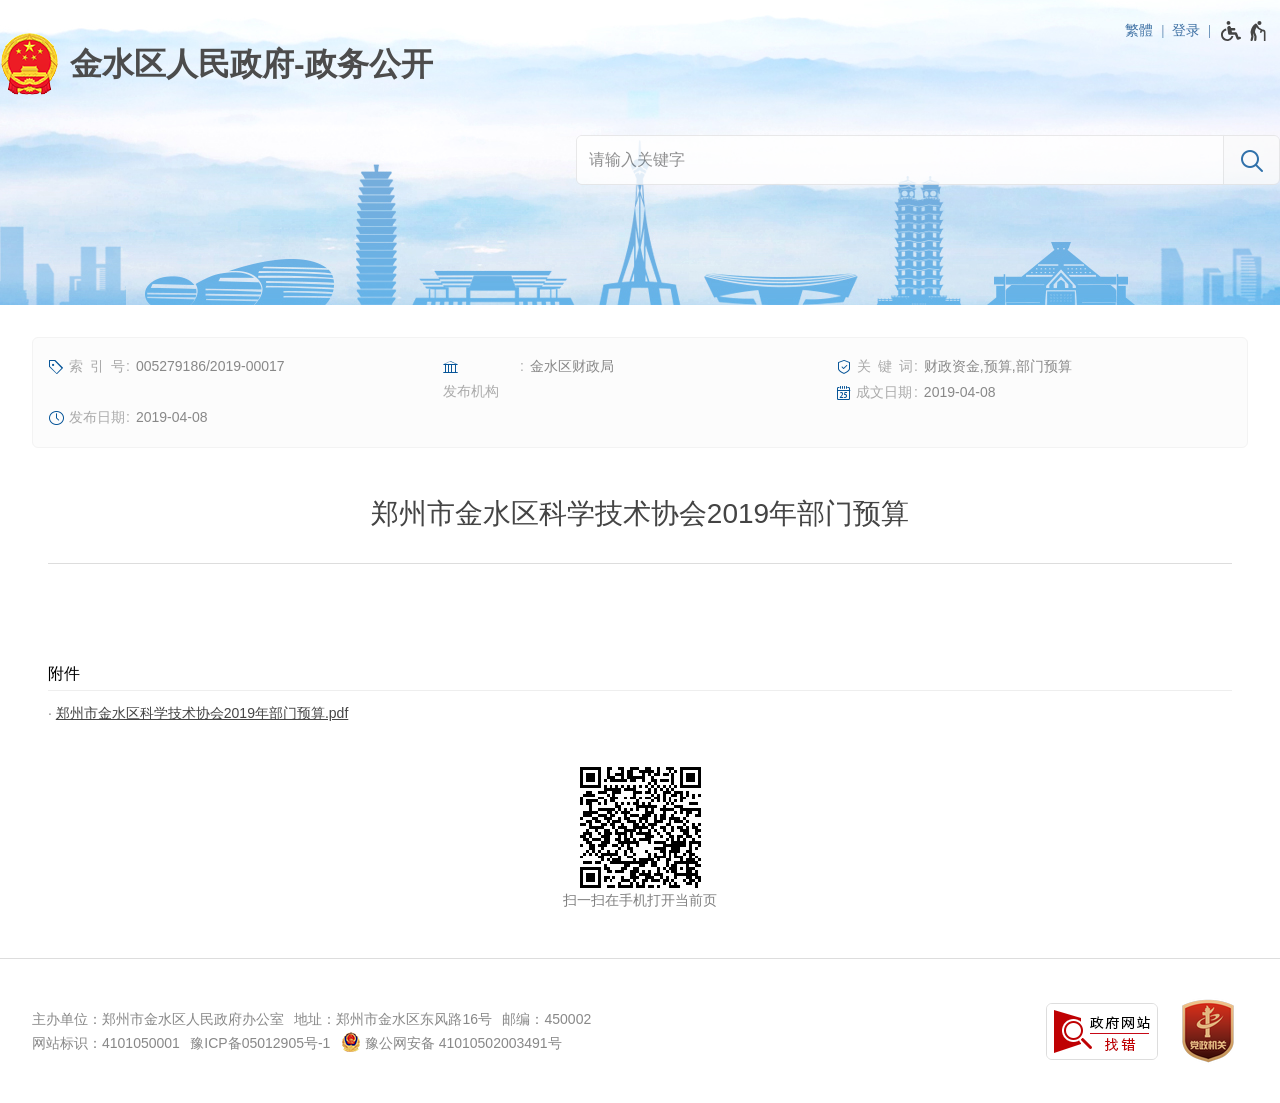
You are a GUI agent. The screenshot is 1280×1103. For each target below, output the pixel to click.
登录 (1186, 30)
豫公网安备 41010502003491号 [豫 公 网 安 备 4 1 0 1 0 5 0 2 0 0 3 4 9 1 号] (451, 1042)
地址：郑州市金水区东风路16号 (393, 1019)
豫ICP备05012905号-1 (260, 1043)
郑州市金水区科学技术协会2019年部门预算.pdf (202, 713)
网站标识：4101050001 (106, 1043)
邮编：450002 (546, 1019)
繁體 (1139, 30)
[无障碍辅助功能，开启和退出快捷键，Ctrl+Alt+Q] (1244, 31)
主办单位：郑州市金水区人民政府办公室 (158, 1019)
